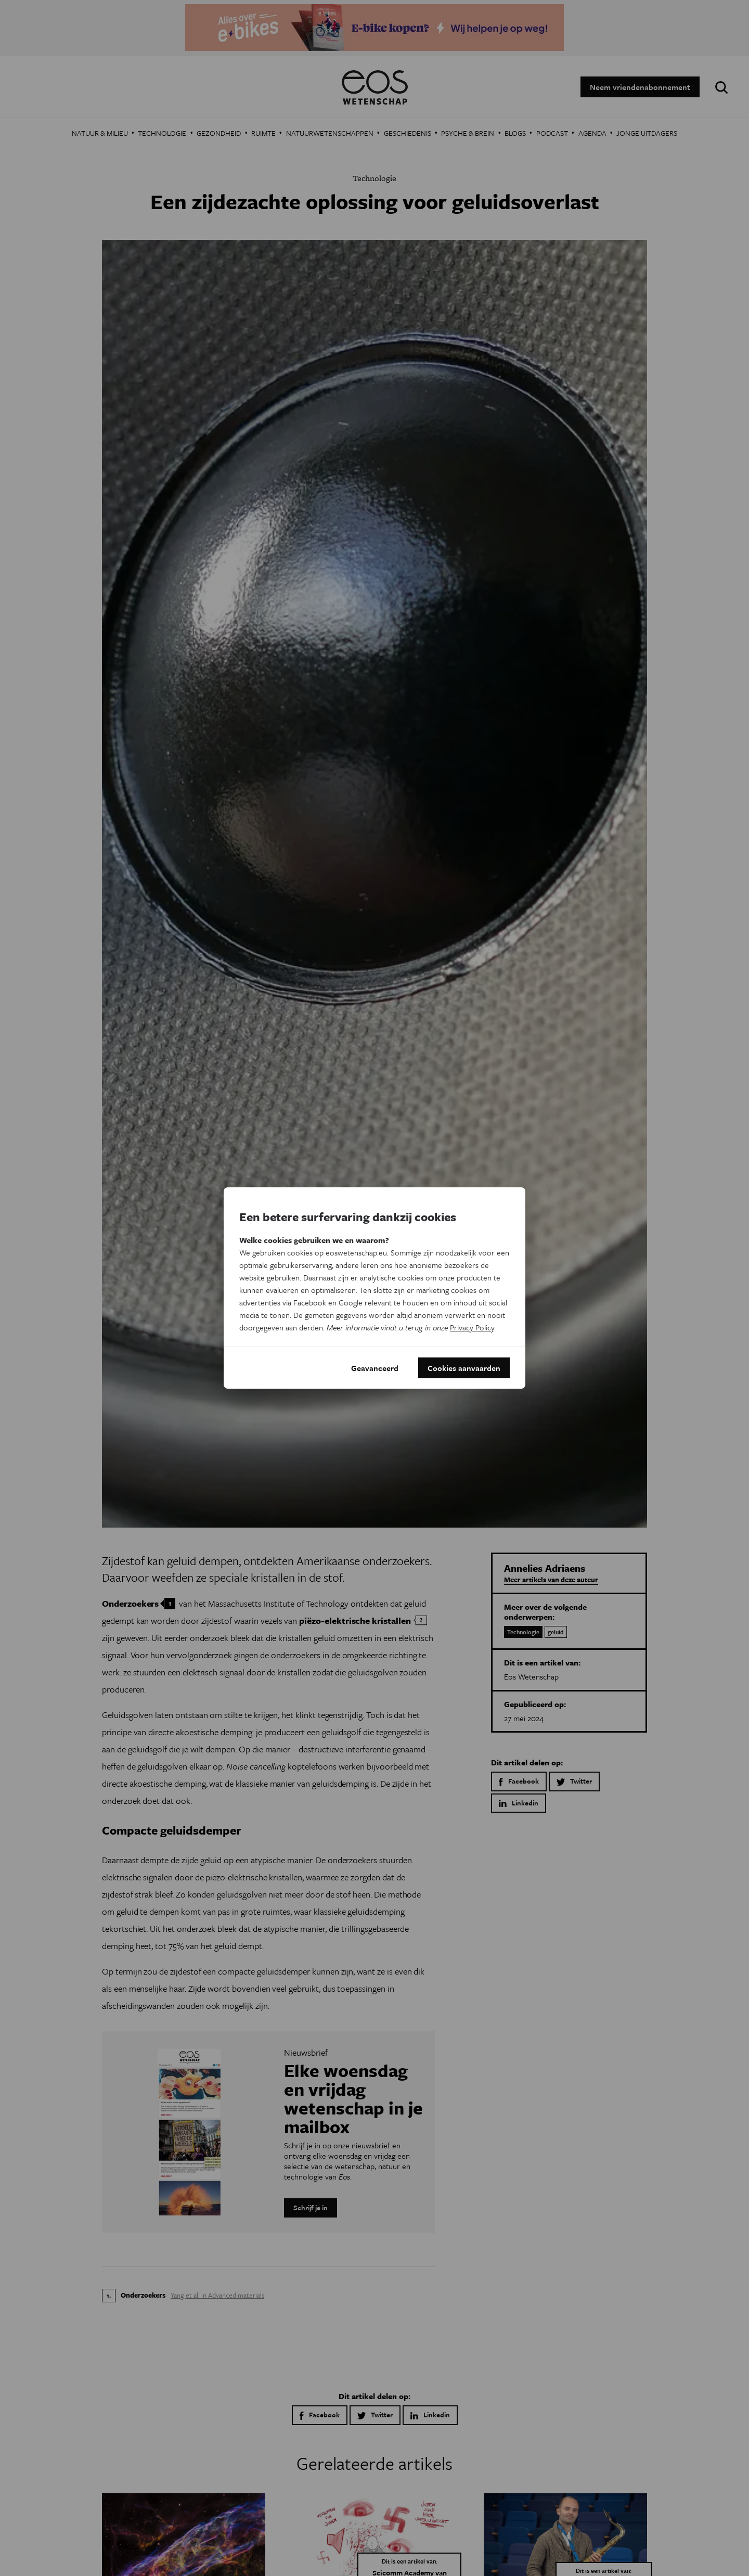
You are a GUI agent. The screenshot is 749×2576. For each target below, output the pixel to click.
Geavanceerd (374, 1368)
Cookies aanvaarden (464, 1368)
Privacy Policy (472, 1327)
